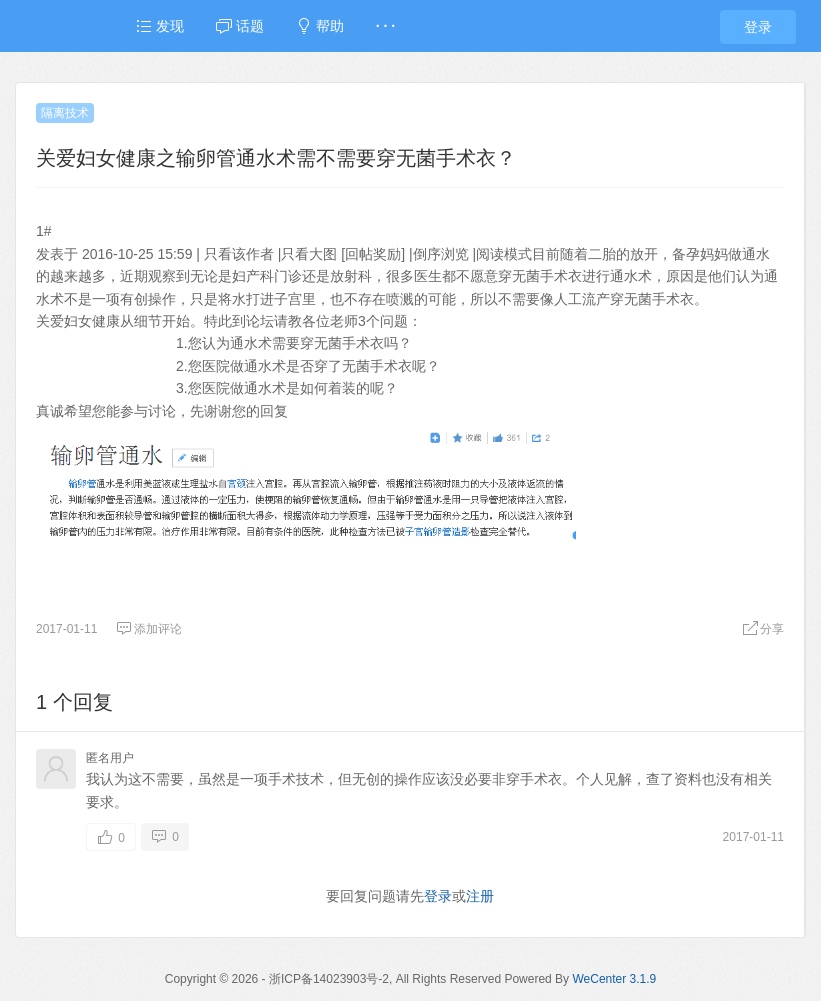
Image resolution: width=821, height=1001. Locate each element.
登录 (758, 27)
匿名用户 (110, 758)
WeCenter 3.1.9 (614, 979)
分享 (763, 629)
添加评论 (149, 629)
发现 (160, 26)
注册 (480, 896)
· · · (385, 26)
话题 (240, 26)
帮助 (320, 26)
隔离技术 (65, 113)
